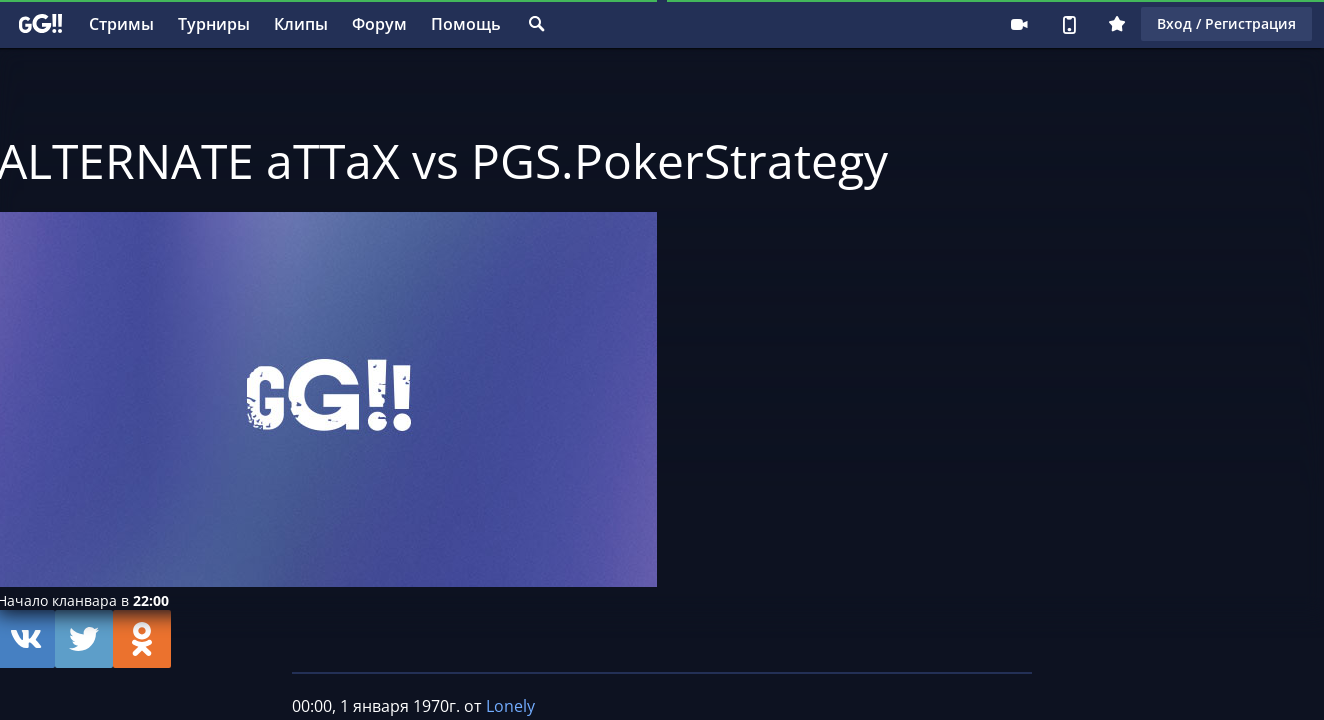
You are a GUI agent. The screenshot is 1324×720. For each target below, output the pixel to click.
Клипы (301, 24)
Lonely (510, 706)
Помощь (466, 24)
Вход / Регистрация (1226, 23)
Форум (379, 24)
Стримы (121, 24)
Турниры (214, 24)
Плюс (1117, 24)
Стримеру (1019, 24)
